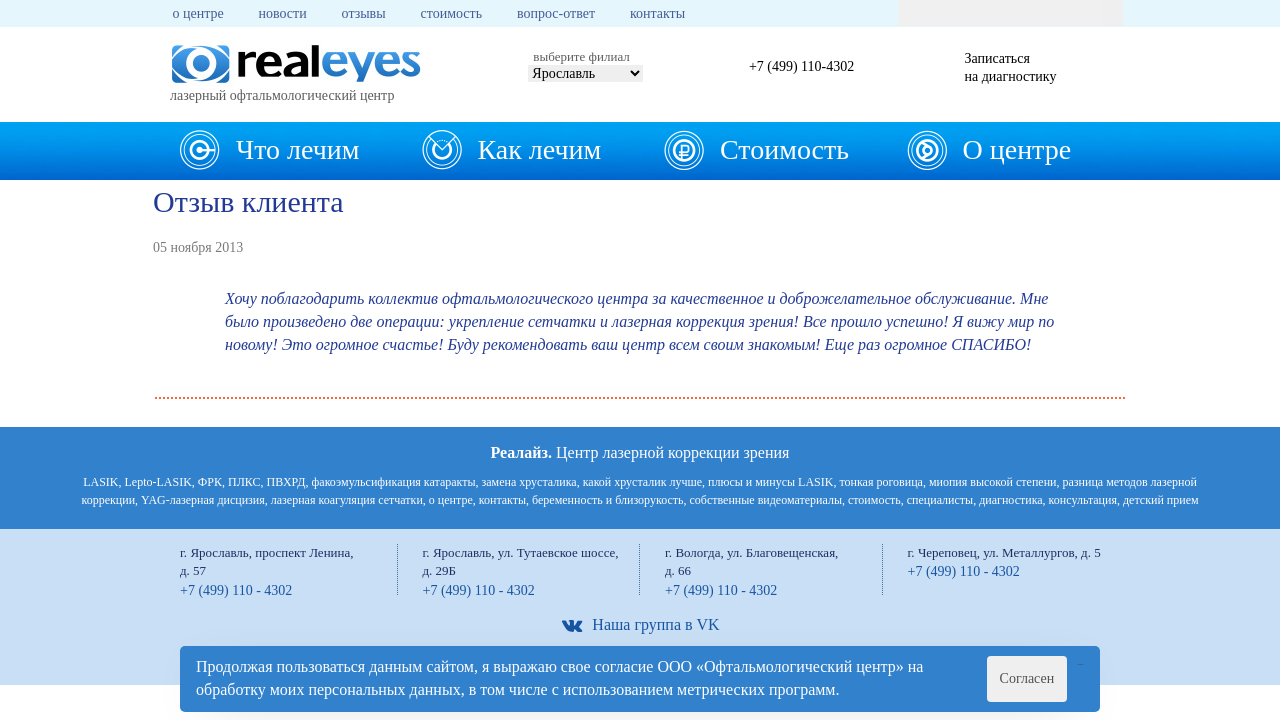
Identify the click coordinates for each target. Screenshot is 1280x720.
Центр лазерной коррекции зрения (640, 452)
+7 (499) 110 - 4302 (236, 590)
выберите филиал (581, 56)
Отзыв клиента (248, 201)
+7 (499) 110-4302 (801, 66)
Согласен (1027, 678)
